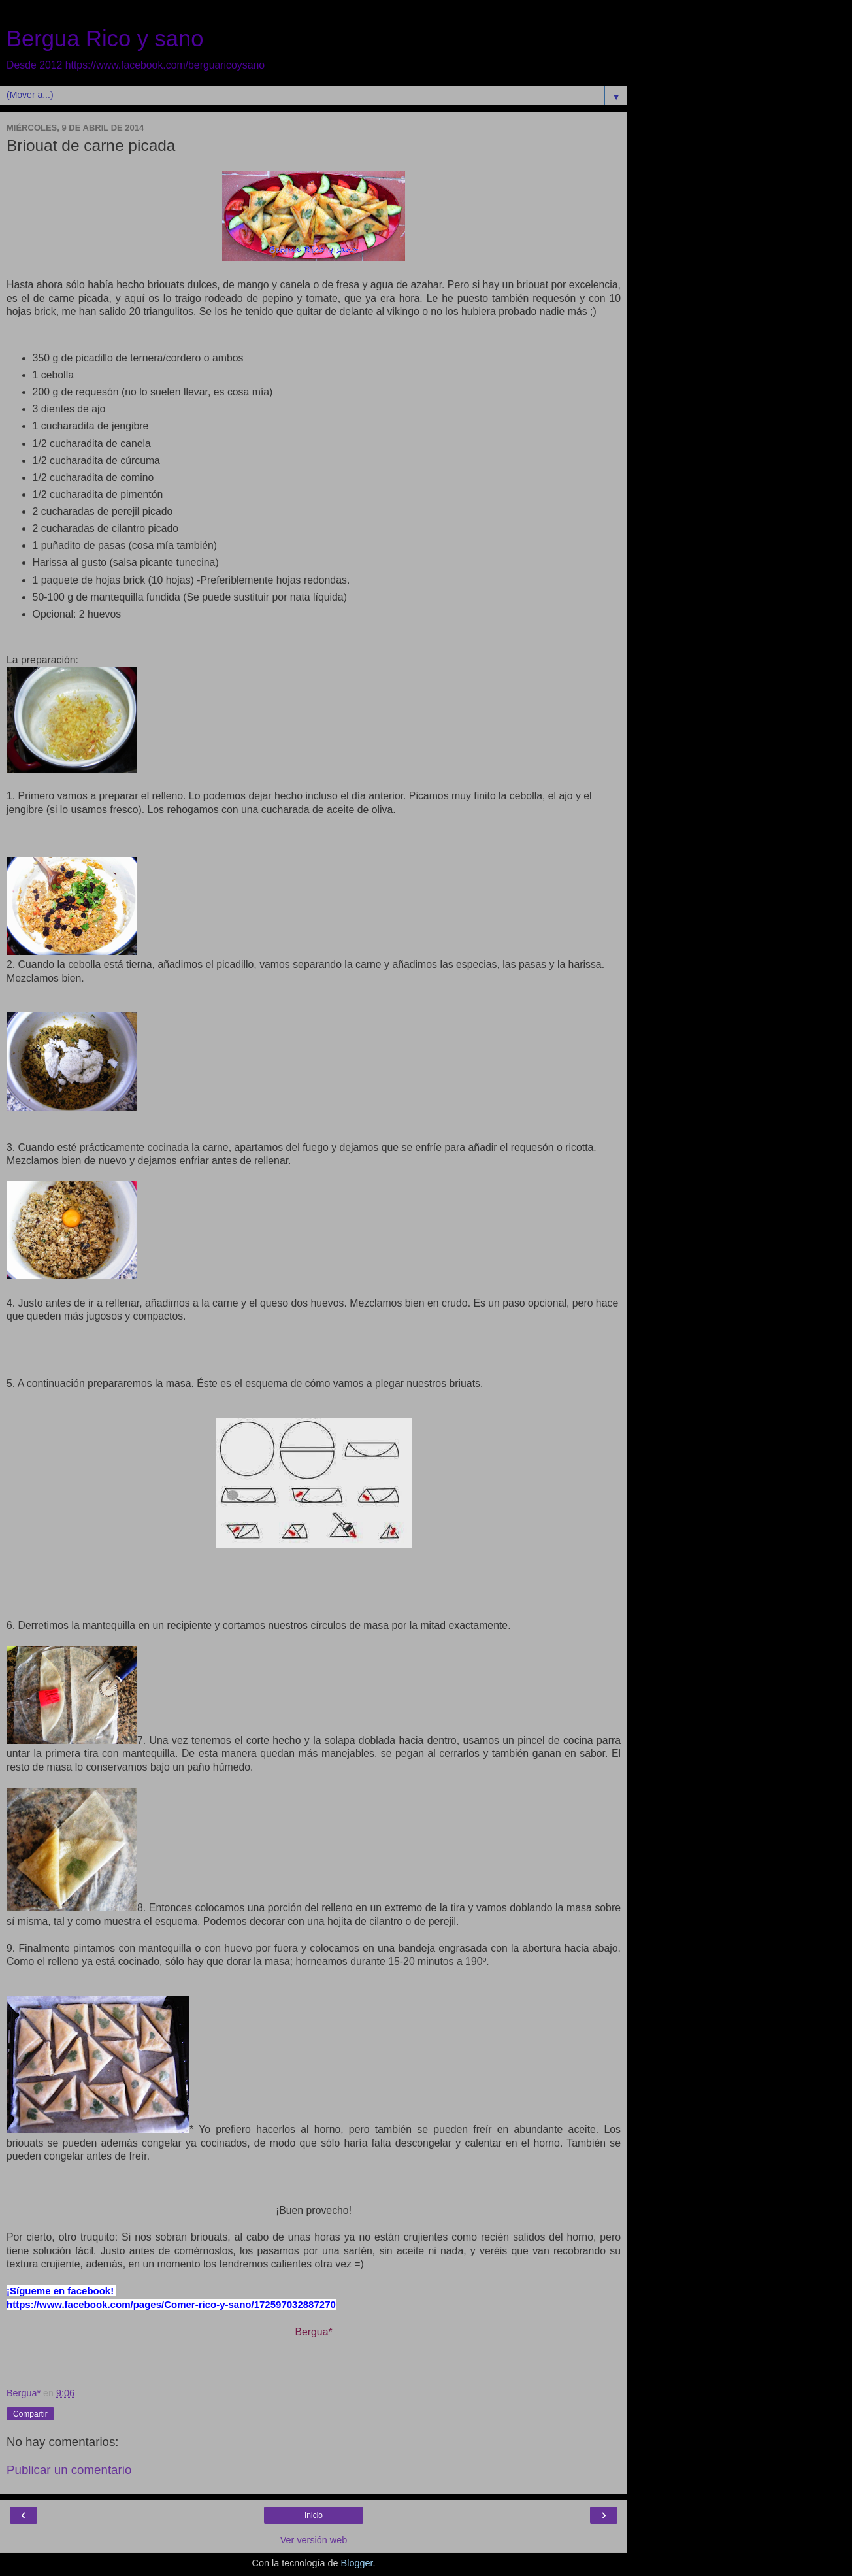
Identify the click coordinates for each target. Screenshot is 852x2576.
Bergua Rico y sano (105, 38)
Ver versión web (313, 2540)
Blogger (357, 2563)
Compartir (30, 2413)
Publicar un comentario (69, 2470)
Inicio (313, 2515)
